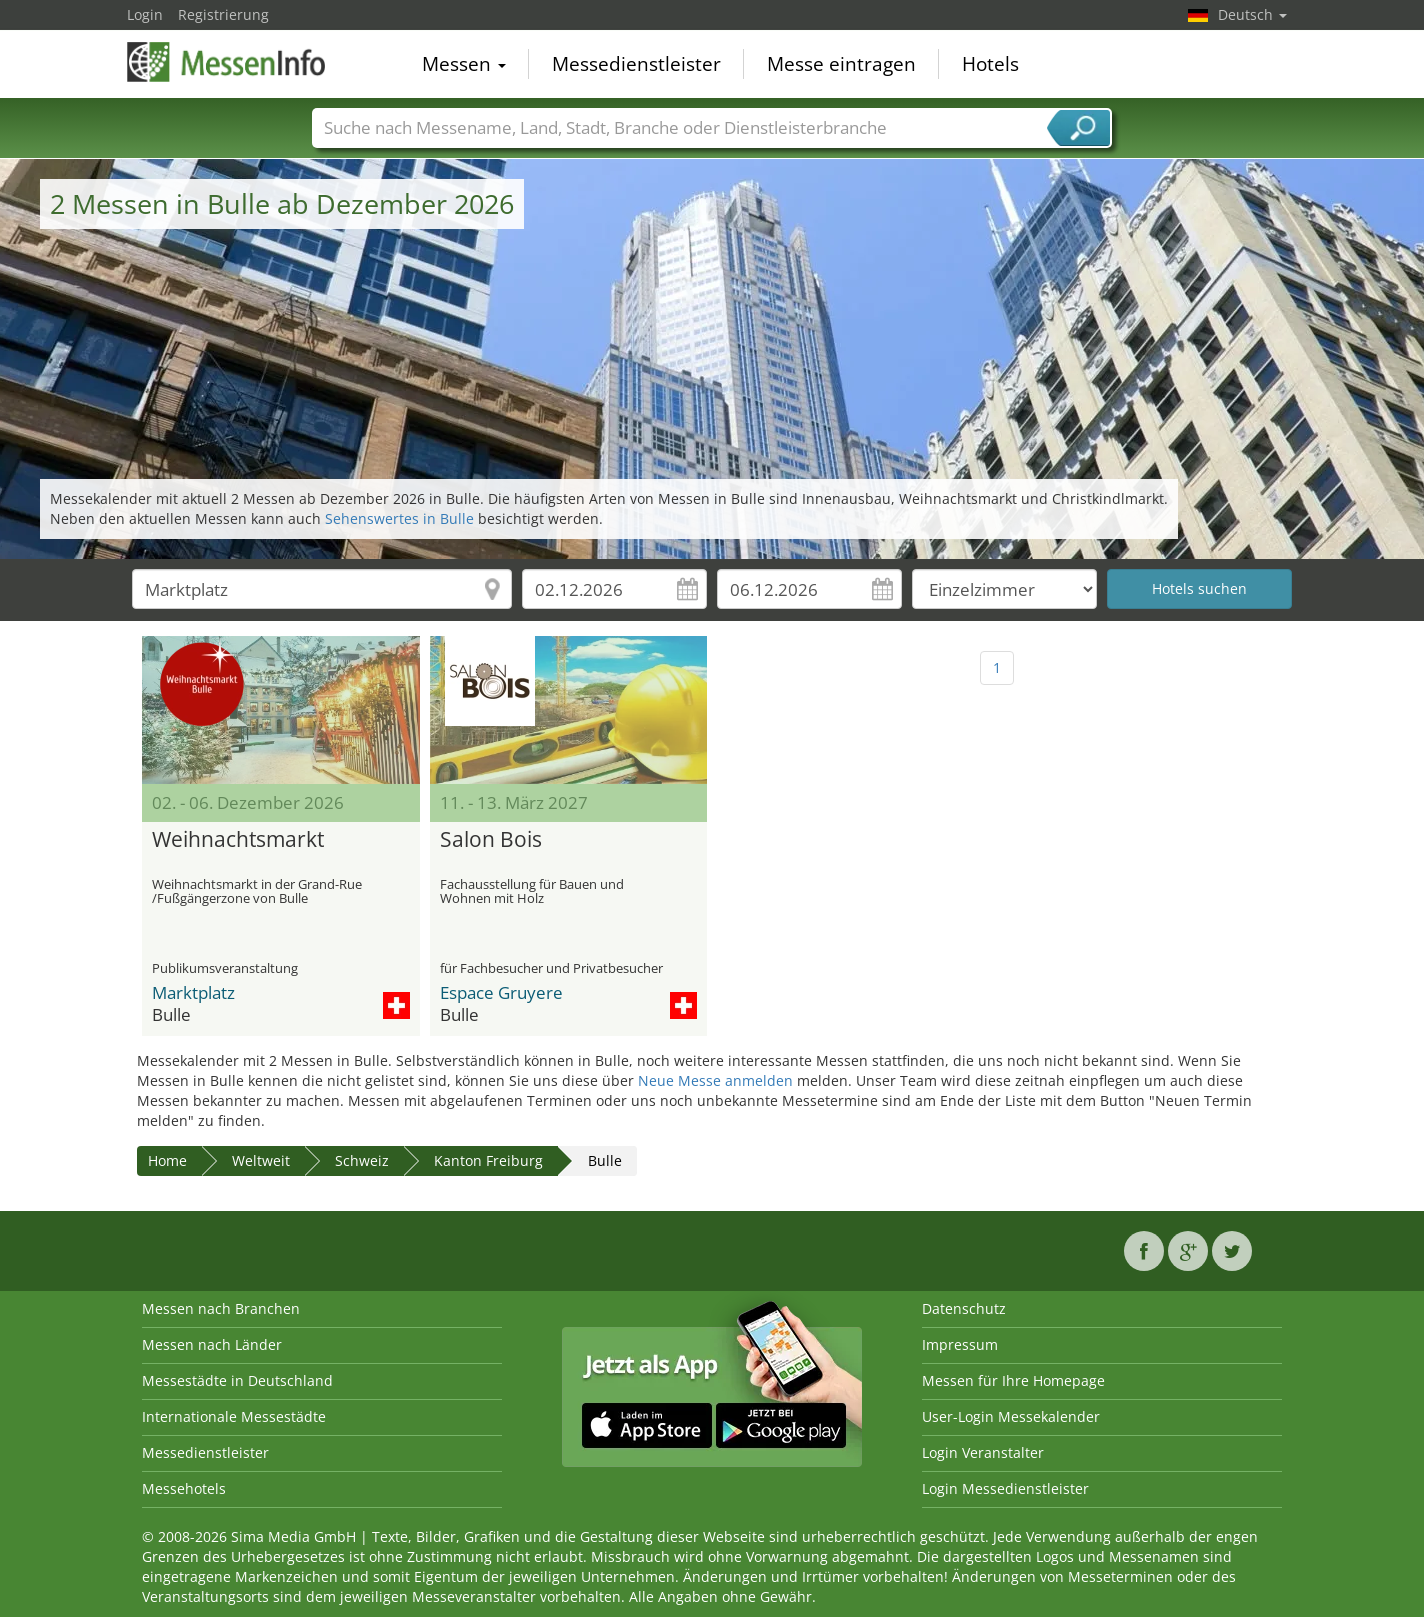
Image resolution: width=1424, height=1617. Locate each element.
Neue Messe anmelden (715, 1080)
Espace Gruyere (501, 992)
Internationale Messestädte (234, 1416)
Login (145, 14)
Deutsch (1252, 14)
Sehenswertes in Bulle (399, 518)
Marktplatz (193, 992)
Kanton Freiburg (488, 1160)
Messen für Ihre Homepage (1013, 1380)
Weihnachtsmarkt (238, 840)
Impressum (960, 1344)
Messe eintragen (841, 64)
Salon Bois (491, 840)
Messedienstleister (636, 64)
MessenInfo (227, 62)
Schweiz (362, 1160)
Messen (464, 64)
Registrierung (223, 14)
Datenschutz (964, 1308)
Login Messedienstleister (1005, 1488)
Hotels (990, 64)
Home (167, 1160)
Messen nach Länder (212, 1344)
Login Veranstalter (983, 1452)
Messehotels (184, 1488)
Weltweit (261, 1160)
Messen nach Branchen (221, 1308)
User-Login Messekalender (1011, 1416)
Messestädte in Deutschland (237, 1380)
